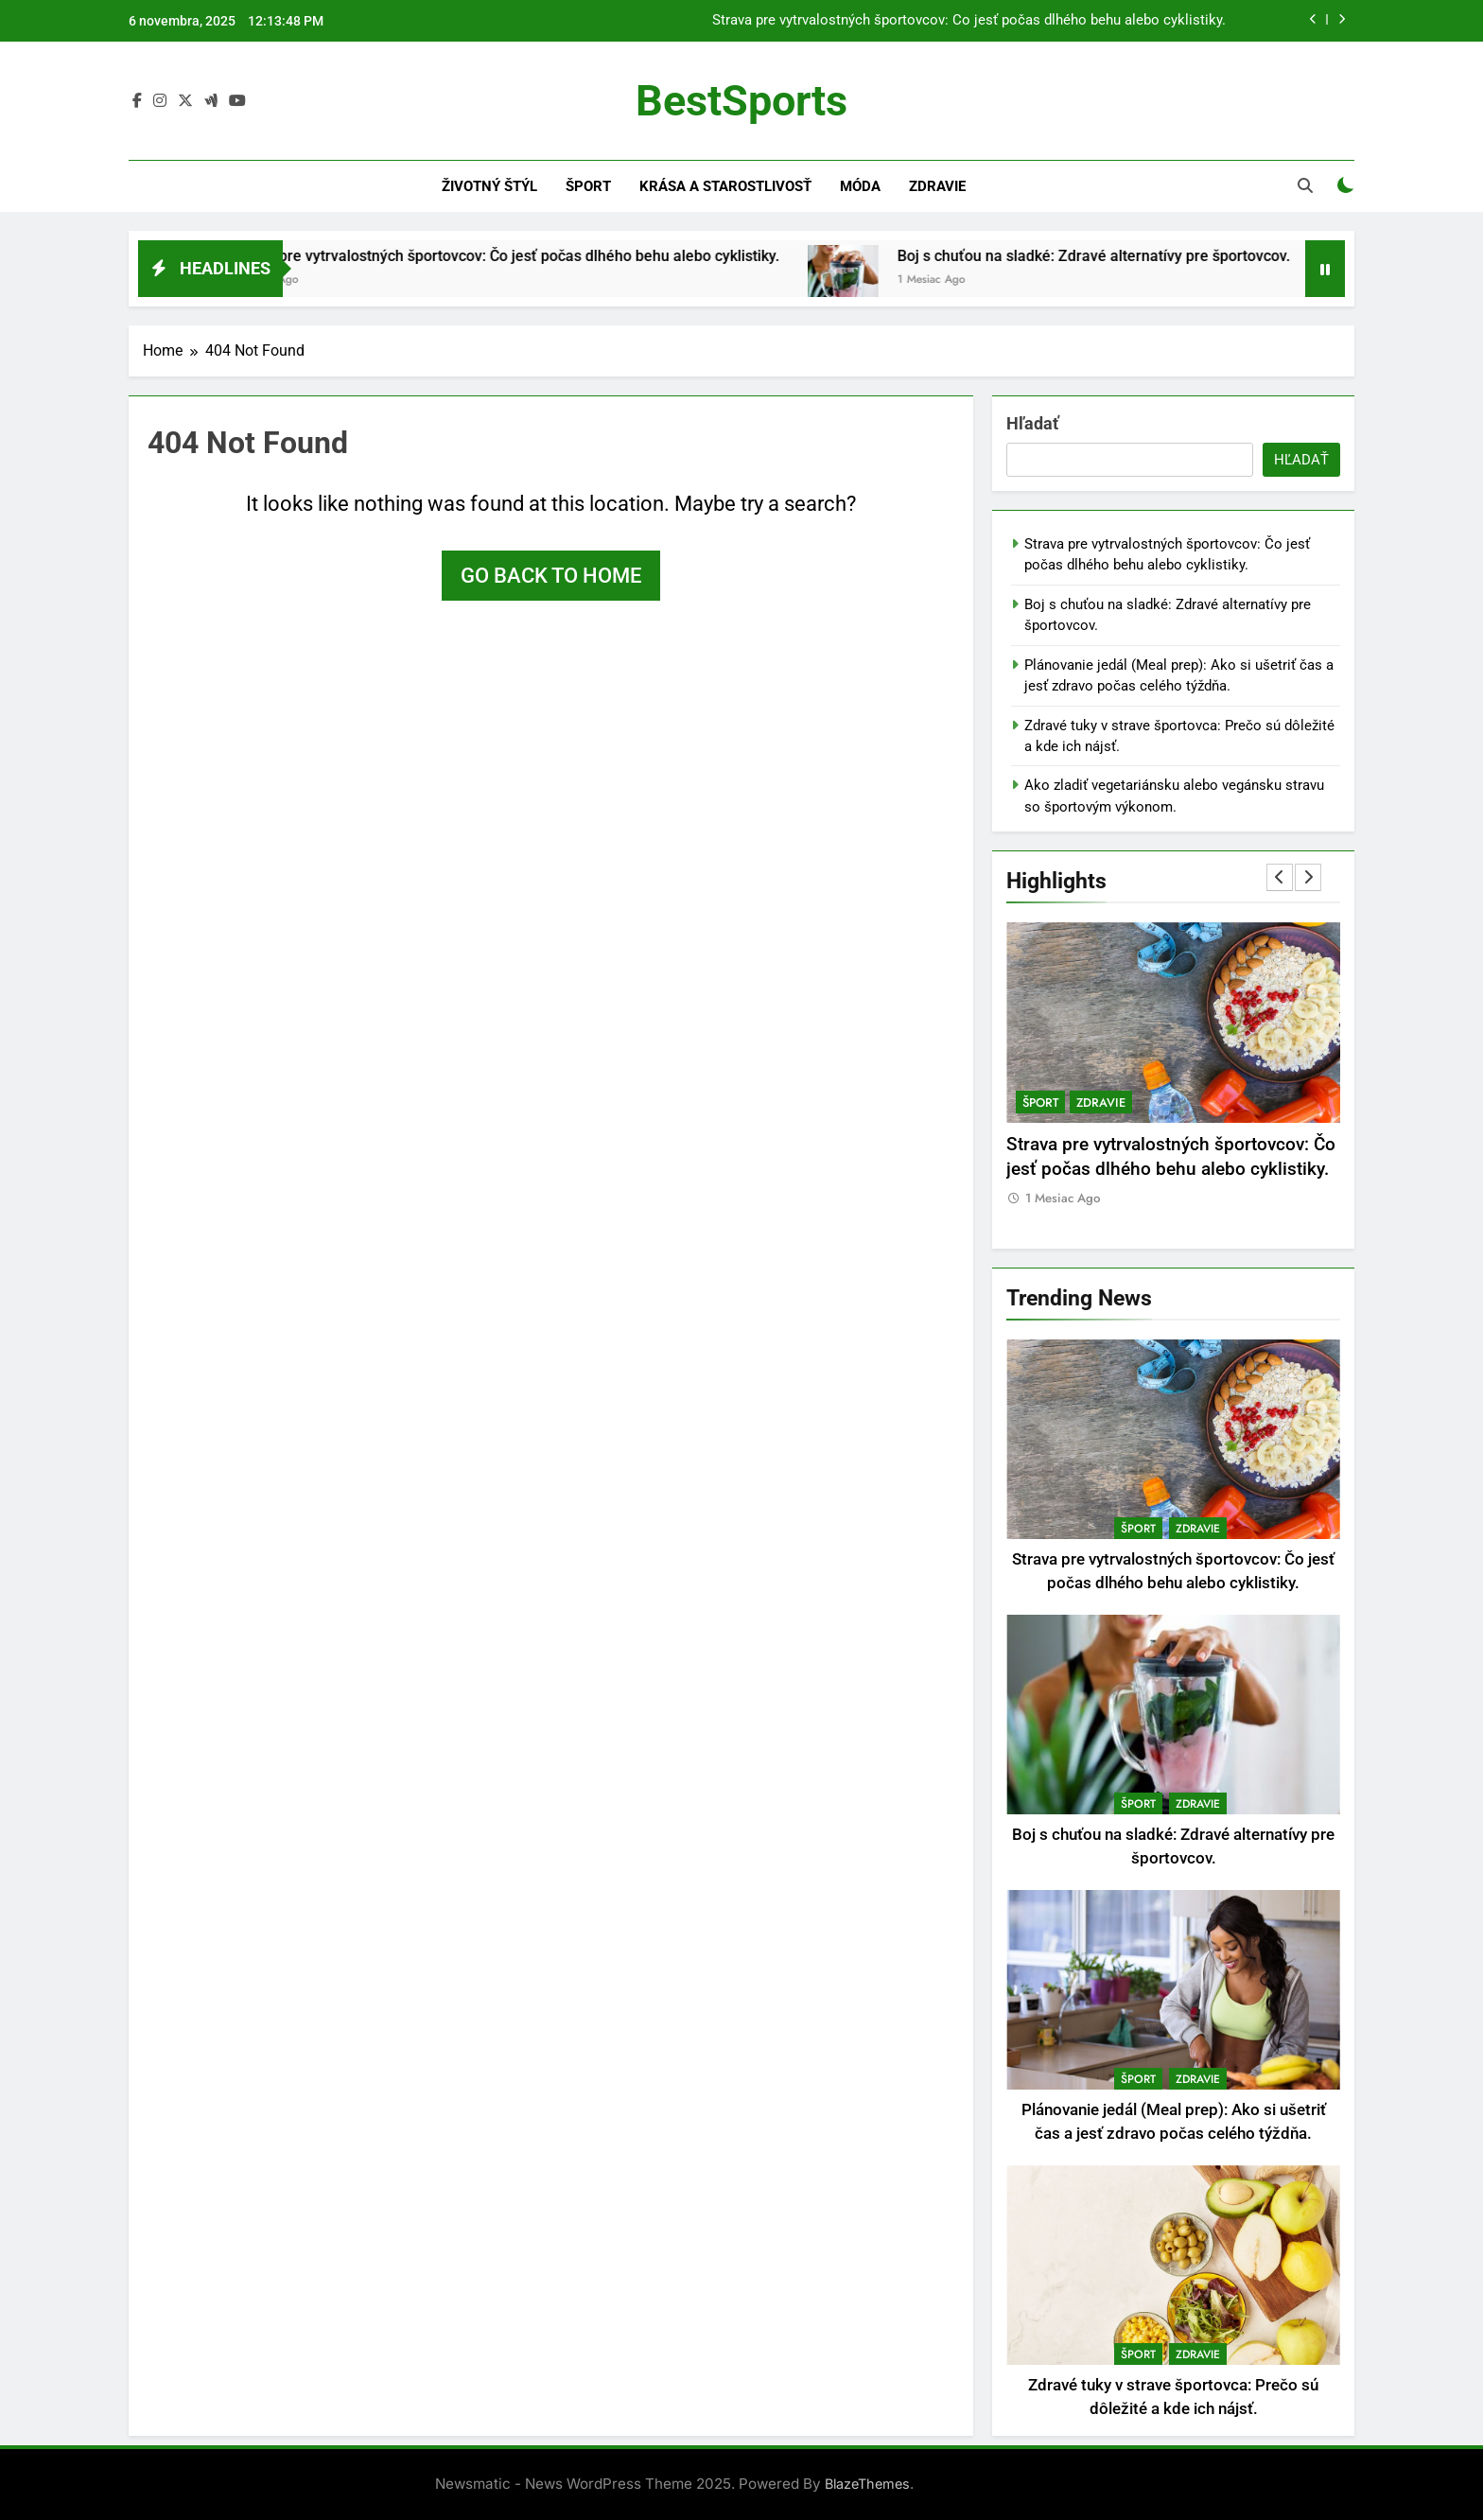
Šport (588, 186)
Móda (860, 186)
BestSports (741, 101)
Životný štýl (489, 186)
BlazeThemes (867, 2484)
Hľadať (1032, 423)
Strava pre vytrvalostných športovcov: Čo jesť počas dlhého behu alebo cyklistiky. (969, 20)
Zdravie (937, 186)
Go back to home (551, 575)
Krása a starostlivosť (725, 186)
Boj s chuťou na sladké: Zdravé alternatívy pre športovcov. (1119, 256)
